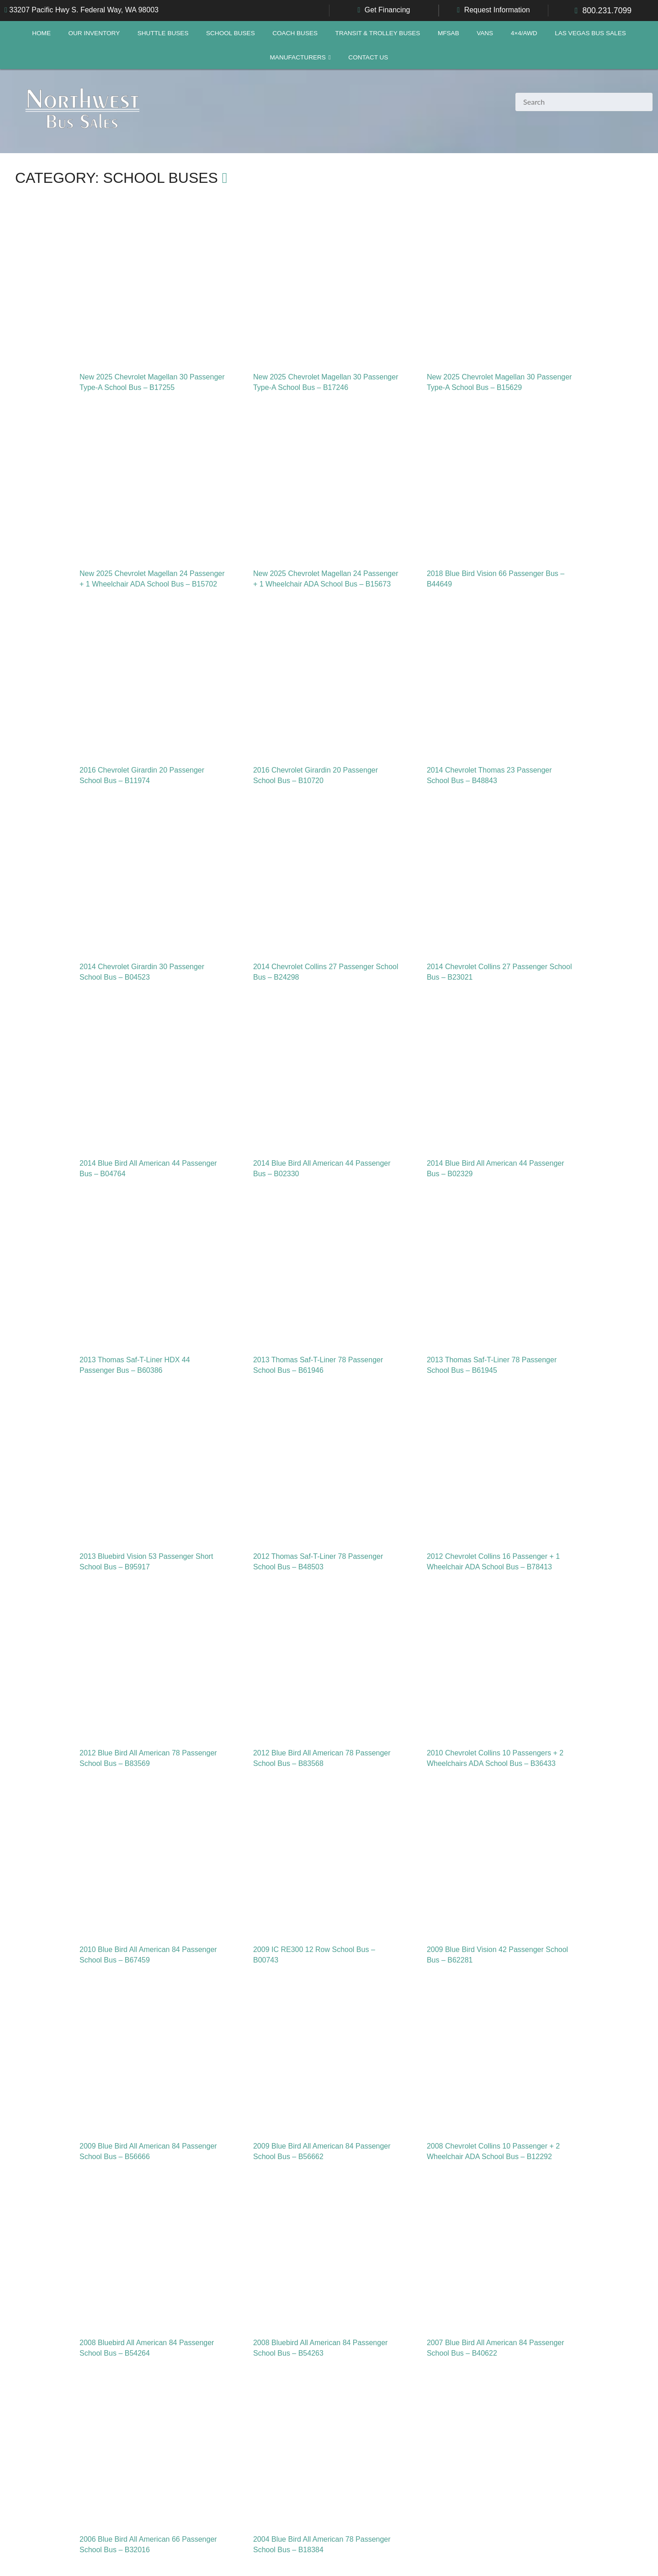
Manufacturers (298, 57)
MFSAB (448, 33)
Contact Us (368, 57)
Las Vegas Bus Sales (590, 33)
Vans (485, 33)
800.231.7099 (606, 10)
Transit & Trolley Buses (377, 33)
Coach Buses (295, 33)
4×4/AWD (524, 33)
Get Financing (387, 10)
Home (41, 33)
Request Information (497, 10)
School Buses (230, 33)
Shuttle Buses (163, 33)
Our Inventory (94, 33)
